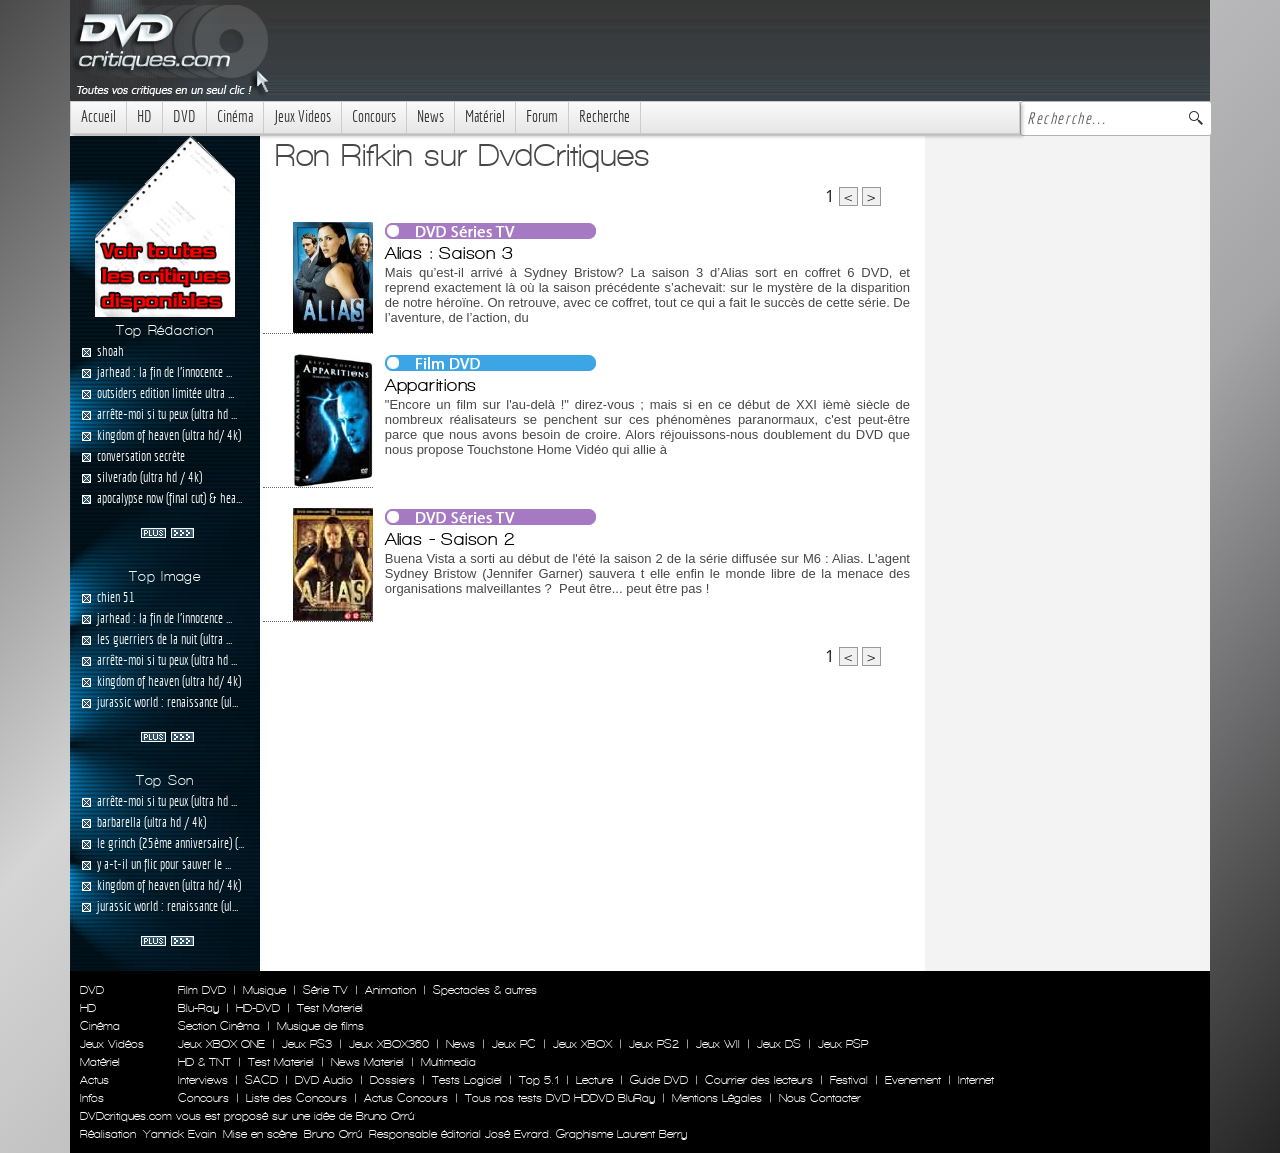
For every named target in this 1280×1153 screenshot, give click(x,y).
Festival (849, 1080)
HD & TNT (204, 1062)
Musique (264, 990)
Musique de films (320, 1026)
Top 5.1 (539, 1080)
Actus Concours (406, 1098)
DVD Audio (324, 1080)
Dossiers (392, 1080)
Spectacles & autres (485, 990)
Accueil (98, 116)
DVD (184, 116)
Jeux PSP (843, 1044)
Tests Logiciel (467, 1080)
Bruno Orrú (333, 1134)
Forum (542, 116)
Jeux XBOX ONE (221, 1044)
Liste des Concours (296, 1098)
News (430, 116)
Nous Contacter (818, 1098)
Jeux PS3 (307, 1044)
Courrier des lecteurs (759, 1080)
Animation (390, 990)
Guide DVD (659, 1080)
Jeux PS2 (654, 1044)
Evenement (913, 1080)
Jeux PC (514, 1044)
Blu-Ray (198, 1008)
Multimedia (448, 1062)
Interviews (203, 1080)
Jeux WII (718, 1044)
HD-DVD (258, 1008)
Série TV (325, 990)
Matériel (485, 116)
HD (144, 116)
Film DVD (202, 990)
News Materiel (367, 1062)
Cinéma (235, 116)
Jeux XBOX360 (389, 1044)
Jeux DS (779, 1044)
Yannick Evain (179, 1134)
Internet (976, 1080)
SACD (261, 1080)
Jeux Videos (302, 116)
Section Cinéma (219, 1026)
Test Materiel (330, 1008)
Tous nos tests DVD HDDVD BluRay (560, 1098)
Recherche (604, 116)
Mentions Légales (717, 1098)
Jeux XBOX (582, 1044)
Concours (374, 116)
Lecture (594, 1080)
